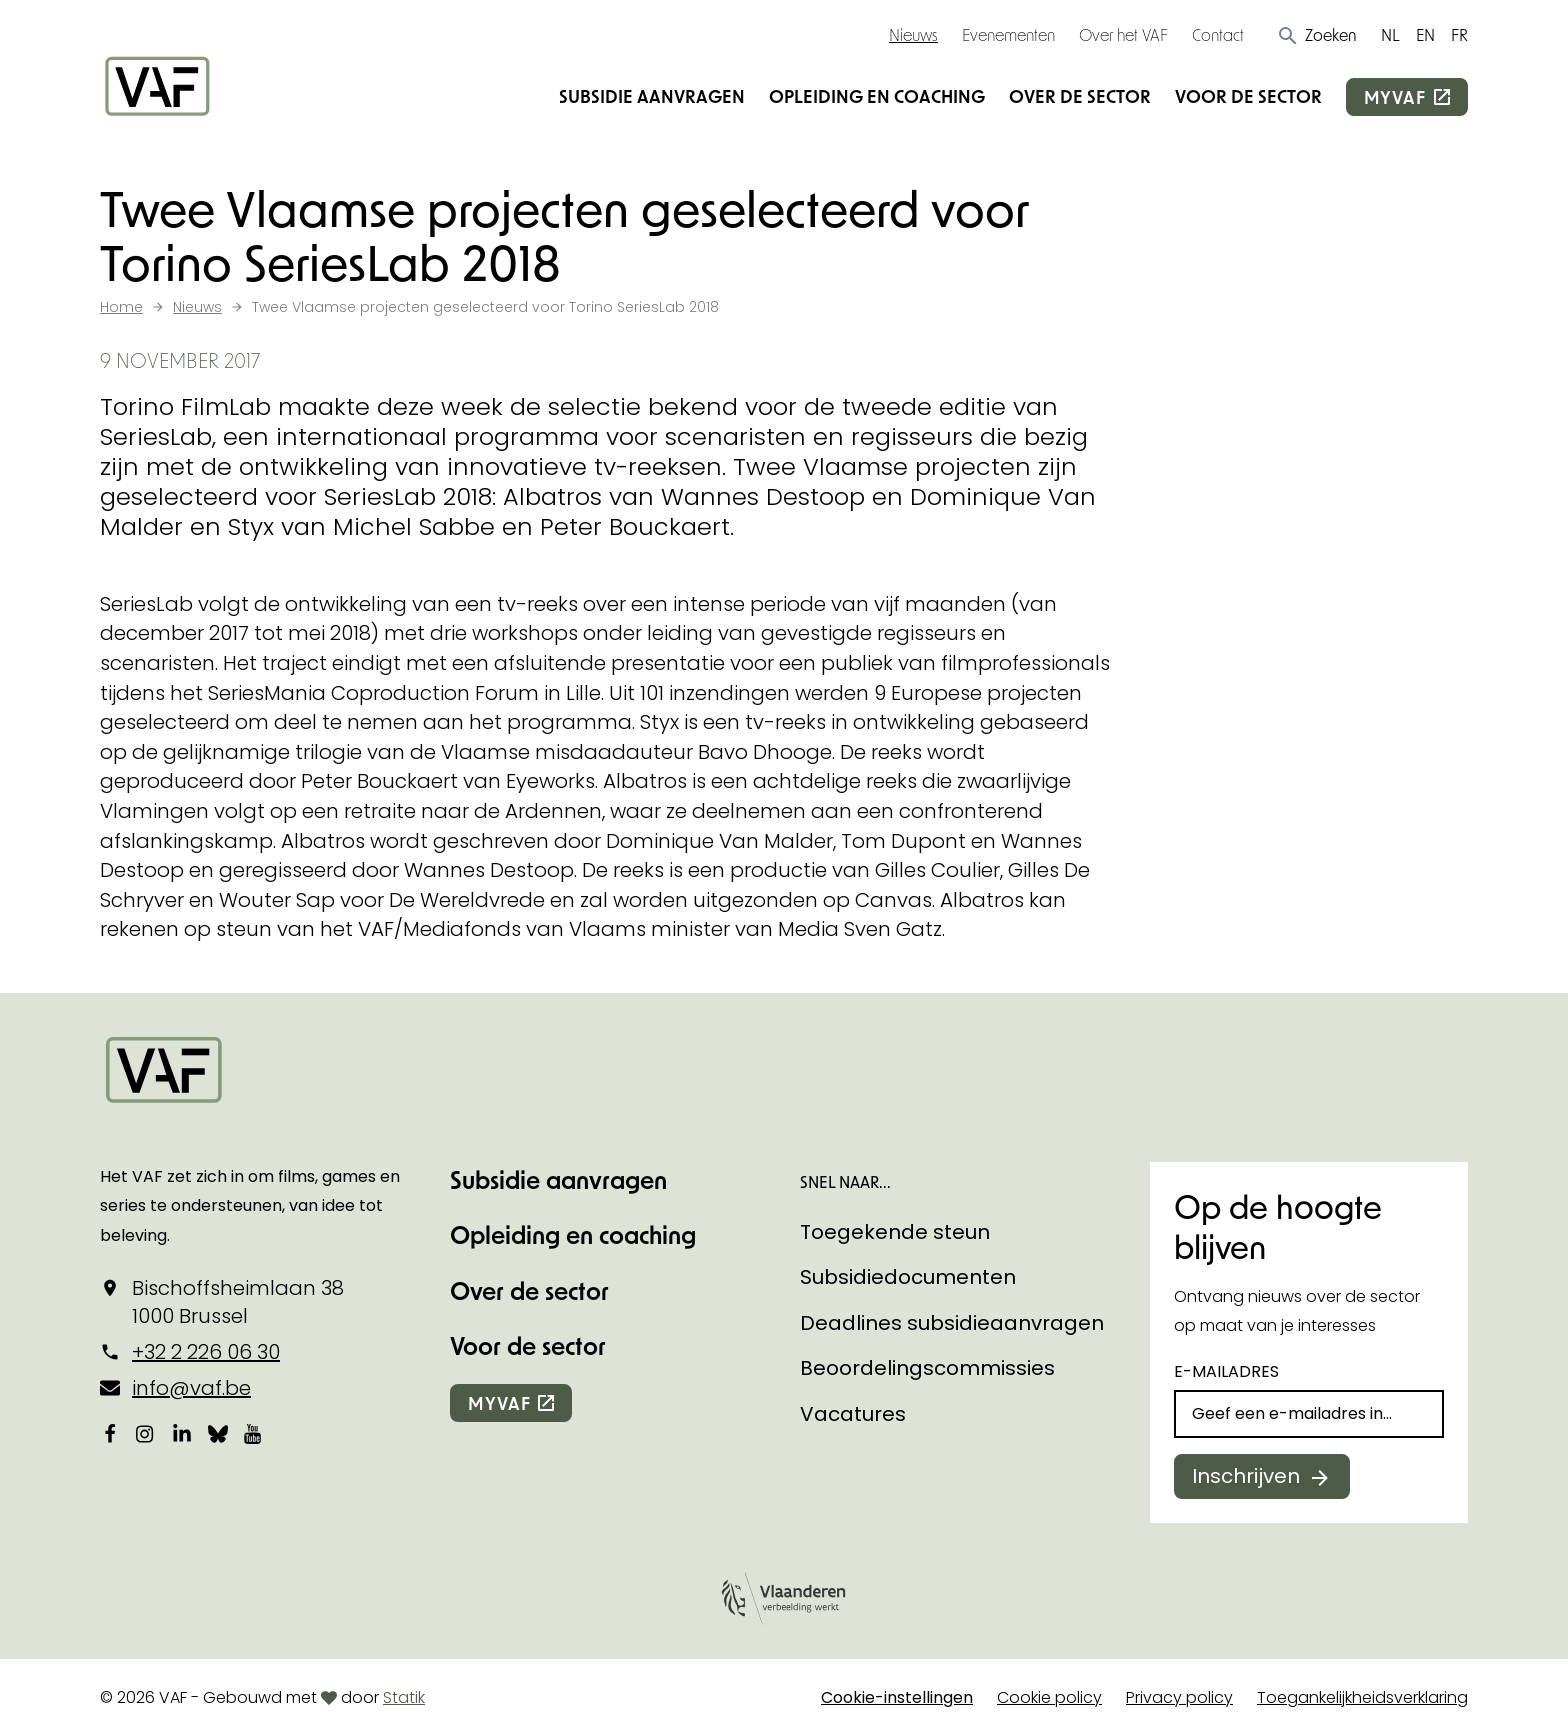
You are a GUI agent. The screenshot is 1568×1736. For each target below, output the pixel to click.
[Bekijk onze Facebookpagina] (110, 1433)
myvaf (1395, 97)
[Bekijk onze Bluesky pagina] (218, 1433)
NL (1390, 34)
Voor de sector (1248, 96)
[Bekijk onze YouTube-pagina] (254, 1433)
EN (1425, 34)
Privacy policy (1179, 1697)
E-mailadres (1226, 1371)
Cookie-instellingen (897, 1697)
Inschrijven (1246, 1476)
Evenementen (1008, 34)
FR (1459, 34)
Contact (1218, 34)
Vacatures (853, 1414)
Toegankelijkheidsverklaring (1362, 1697)
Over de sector (1080, 96)
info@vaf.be (191, 1388)
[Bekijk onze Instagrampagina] (146, 1433)
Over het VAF (1123, 34)
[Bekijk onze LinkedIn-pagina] (182, 1433)
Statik (404, 1697)
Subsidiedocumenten (908, 1277)
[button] (1316, 35)
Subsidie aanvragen (652, 96)
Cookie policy (1049, 1697)
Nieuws (913, 34)
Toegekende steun (895, 1232)
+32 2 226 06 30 (206, 1352)
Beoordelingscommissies (927, 1368)
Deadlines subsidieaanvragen (952, 1323)
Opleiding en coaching (877, 96)
